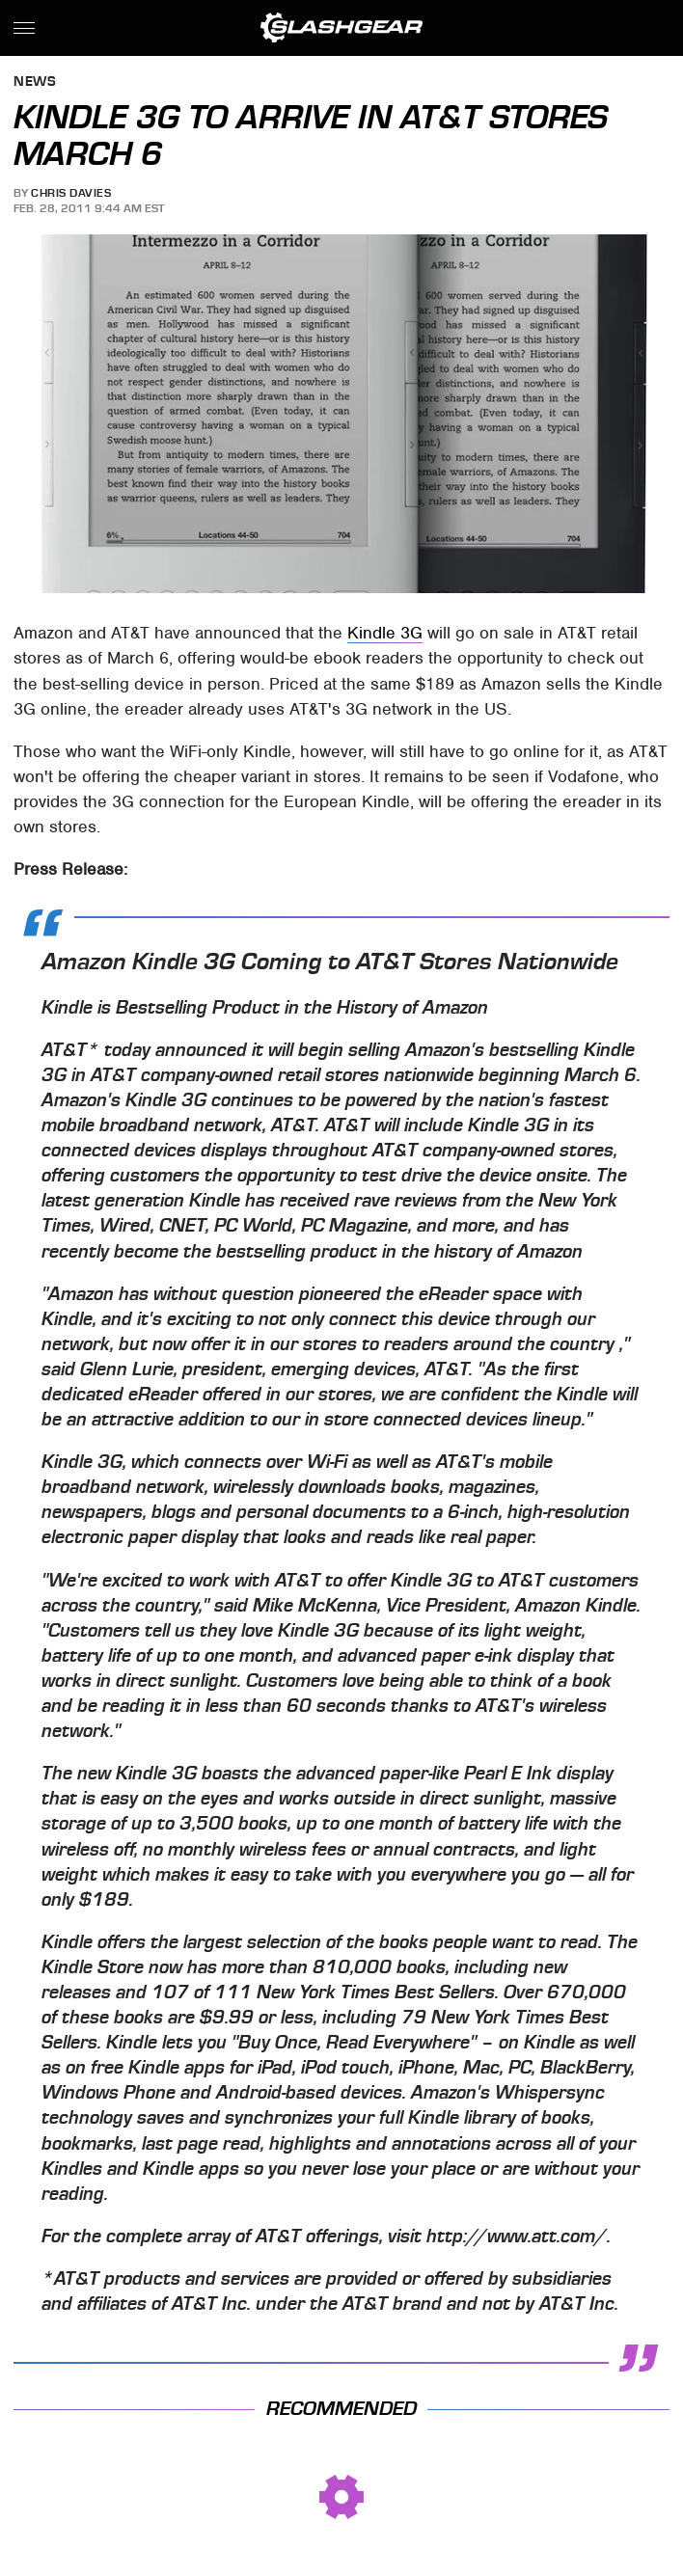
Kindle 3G (385, 632)
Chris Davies (71, 193)
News (35, 82)
